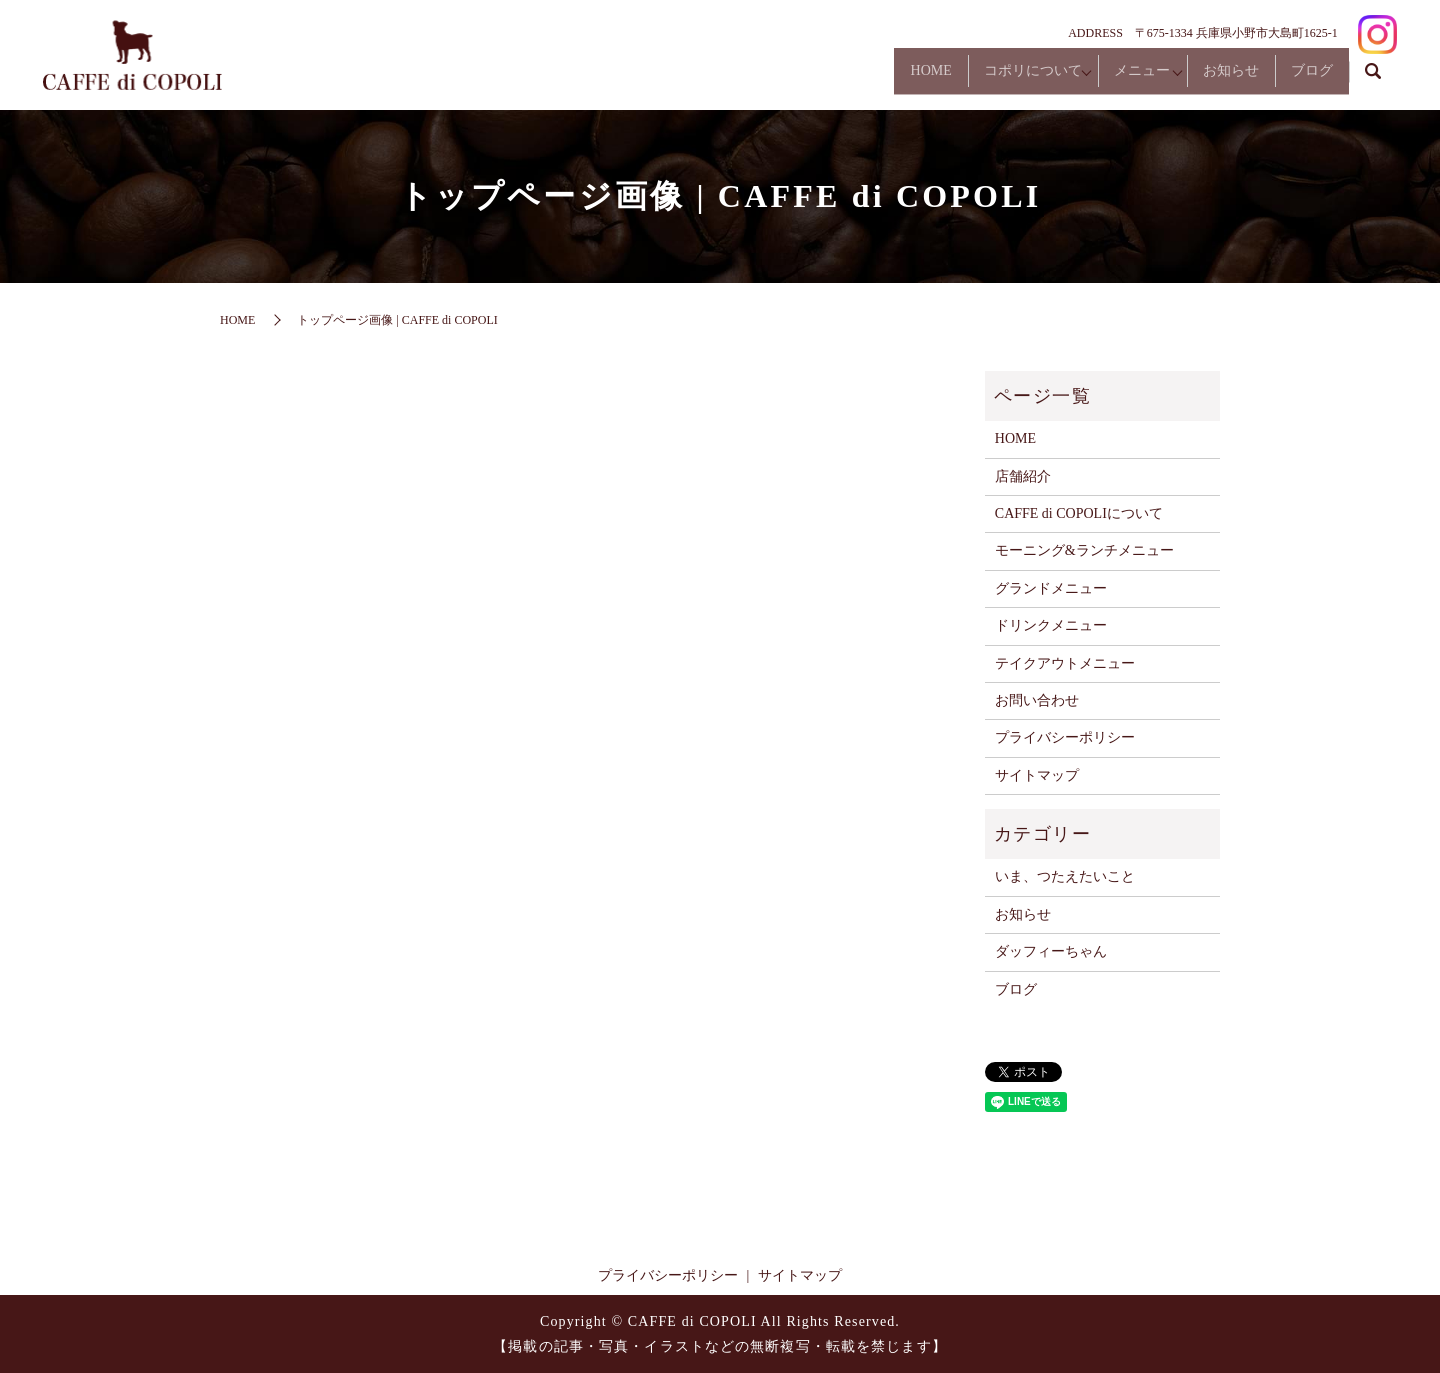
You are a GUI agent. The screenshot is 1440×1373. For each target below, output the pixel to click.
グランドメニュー (1051, 588)
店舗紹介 (1023, 476)
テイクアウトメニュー (1065, 663)
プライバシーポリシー (1065, 737)
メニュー (1104, 78)
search (1373, 79)
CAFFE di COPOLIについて (1079, 513)
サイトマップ (1037, 775)
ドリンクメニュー (1051, 625)
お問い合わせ (1037, 700)
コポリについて (980, 78)
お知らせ (1208, 78)
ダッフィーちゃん (1051, 951)
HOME (862, 78)
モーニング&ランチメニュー (1084, 550)
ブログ (1304, 78)
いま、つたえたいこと (1065, 876)
